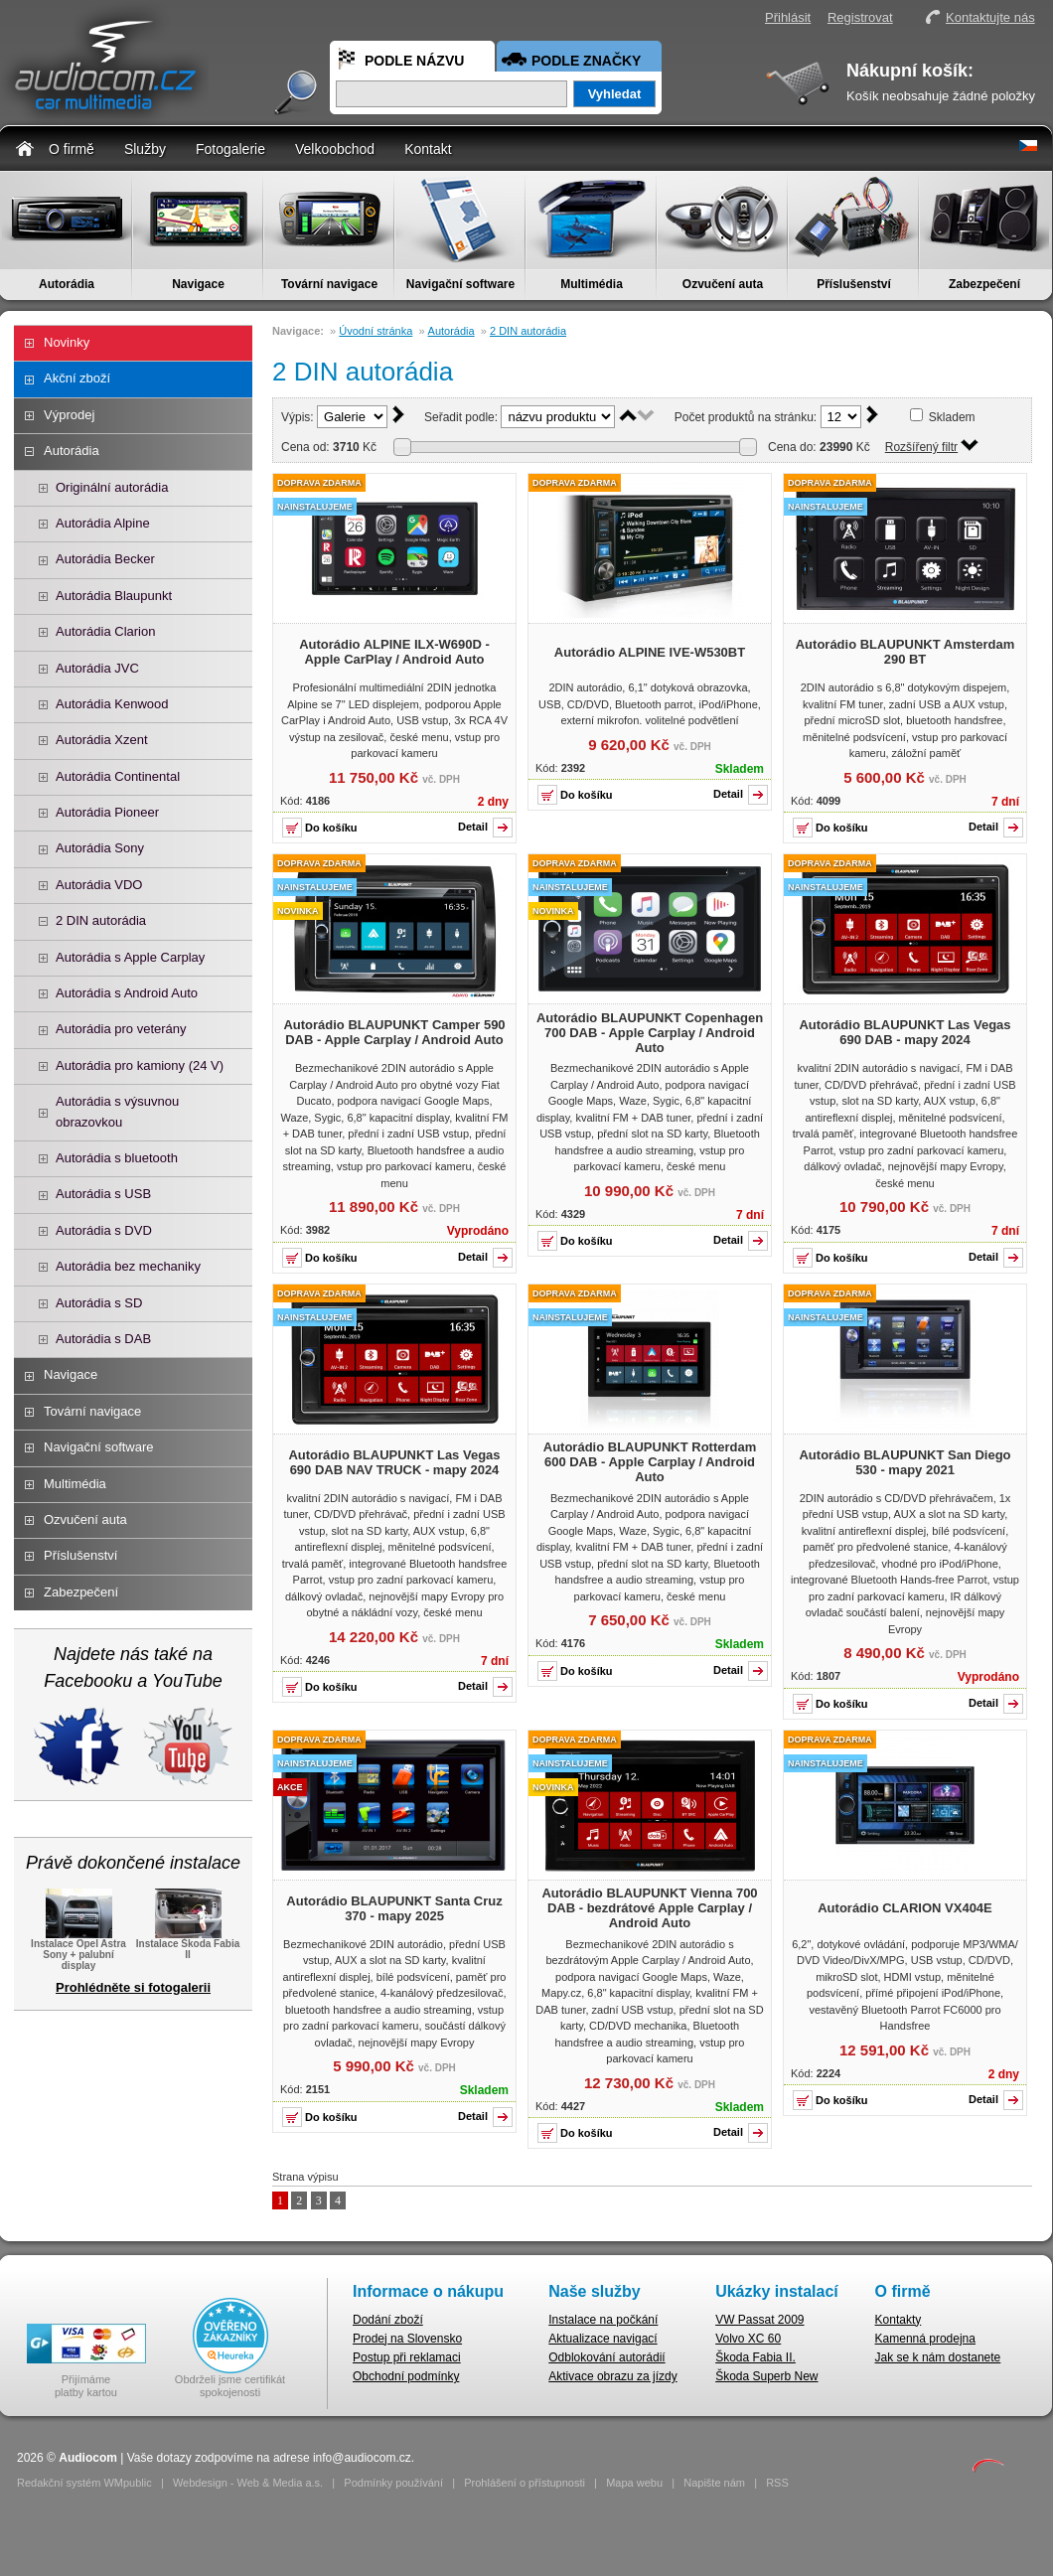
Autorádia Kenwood (112, 703)
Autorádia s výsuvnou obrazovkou (117, 1111)
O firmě (71, 149)
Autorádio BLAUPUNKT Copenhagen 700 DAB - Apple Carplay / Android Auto (649, 1032)
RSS (777, 2483)
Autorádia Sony (100, 847)
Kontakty (898, 2320)
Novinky (66, 342)
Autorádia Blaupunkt (114, 595)
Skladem (952, 417)
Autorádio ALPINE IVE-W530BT (649, 652)
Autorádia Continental (118, 776)
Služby (145, 149)
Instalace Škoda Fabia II (188, 1943)
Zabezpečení (984, 284)
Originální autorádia (112, 487)
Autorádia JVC (97, 668)
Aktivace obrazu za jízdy (612, 2376)
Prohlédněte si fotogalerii (133, 1987)
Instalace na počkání (603, 2320)
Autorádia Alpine (103, 523)
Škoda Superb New (766, 2376)
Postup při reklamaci (407, 2357)
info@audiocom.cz (362, 2458)
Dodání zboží (388, 2320)
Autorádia (66, 284)
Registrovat (860, 17)
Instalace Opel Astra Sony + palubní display (78, 1948)
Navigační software (460, 284)
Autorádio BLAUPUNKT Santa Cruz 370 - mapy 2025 (394, 1908)
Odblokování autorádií (606, 2357)
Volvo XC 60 (748, 2339)
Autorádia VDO (99, 884)
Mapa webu (634, 2483)
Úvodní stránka (375, 331)
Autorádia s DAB (103, 1338)
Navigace (198, 284)
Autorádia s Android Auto (127, 992)
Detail (473, 827)
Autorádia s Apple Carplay (130, 957)
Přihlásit (788, 17)
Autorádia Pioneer (107, 812)
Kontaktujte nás (990, 17)
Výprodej (69, 414)
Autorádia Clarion (105, 631)
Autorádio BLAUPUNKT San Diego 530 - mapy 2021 (904, 1462)
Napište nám (714, 2483)
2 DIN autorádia (101, 920)
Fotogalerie (230, 149)
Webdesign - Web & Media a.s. (248, 2483)
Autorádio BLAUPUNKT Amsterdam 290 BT (905, 652)
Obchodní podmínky (406, 2376)
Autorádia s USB (103, 1193)
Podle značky (586, 61)
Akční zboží (77, 378)
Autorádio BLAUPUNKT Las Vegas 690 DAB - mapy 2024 (904, 1032)
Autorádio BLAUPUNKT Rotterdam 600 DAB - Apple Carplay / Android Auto (650, 1462)
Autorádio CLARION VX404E (905, 1907)
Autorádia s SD (99, 1302)
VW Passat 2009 (759, 2320)
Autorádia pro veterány (121, 1028)
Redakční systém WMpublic (84, 2483)
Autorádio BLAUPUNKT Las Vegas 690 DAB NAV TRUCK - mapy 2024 (394, 1462)
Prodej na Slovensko (407, 2339)
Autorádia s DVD (104, 1230)
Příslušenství (854, 284)
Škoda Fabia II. (755, 2357)
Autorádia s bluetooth (117, 1157)
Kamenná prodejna (925, 2339)
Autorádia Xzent (102, 739)
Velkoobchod (335, 149)
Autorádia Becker (105, 558)
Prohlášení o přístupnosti (524, 2483)
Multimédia (591, 284)
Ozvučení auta (722, 284)
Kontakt (427, 149)
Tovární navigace (329, 284)
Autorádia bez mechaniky (128, 1266)
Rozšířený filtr (921, 447)
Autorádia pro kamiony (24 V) (140, 1065)
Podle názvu (414, 61)
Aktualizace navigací (602, 2339)
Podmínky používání (393, 2483)
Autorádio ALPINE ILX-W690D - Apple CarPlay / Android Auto (394, 652)
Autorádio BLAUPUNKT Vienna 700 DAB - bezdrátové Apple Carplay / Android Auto (649, 1908)
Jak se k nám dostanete (938, 2357)
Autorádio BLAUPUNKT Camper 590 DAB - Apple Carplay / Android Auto (394, 1032)
